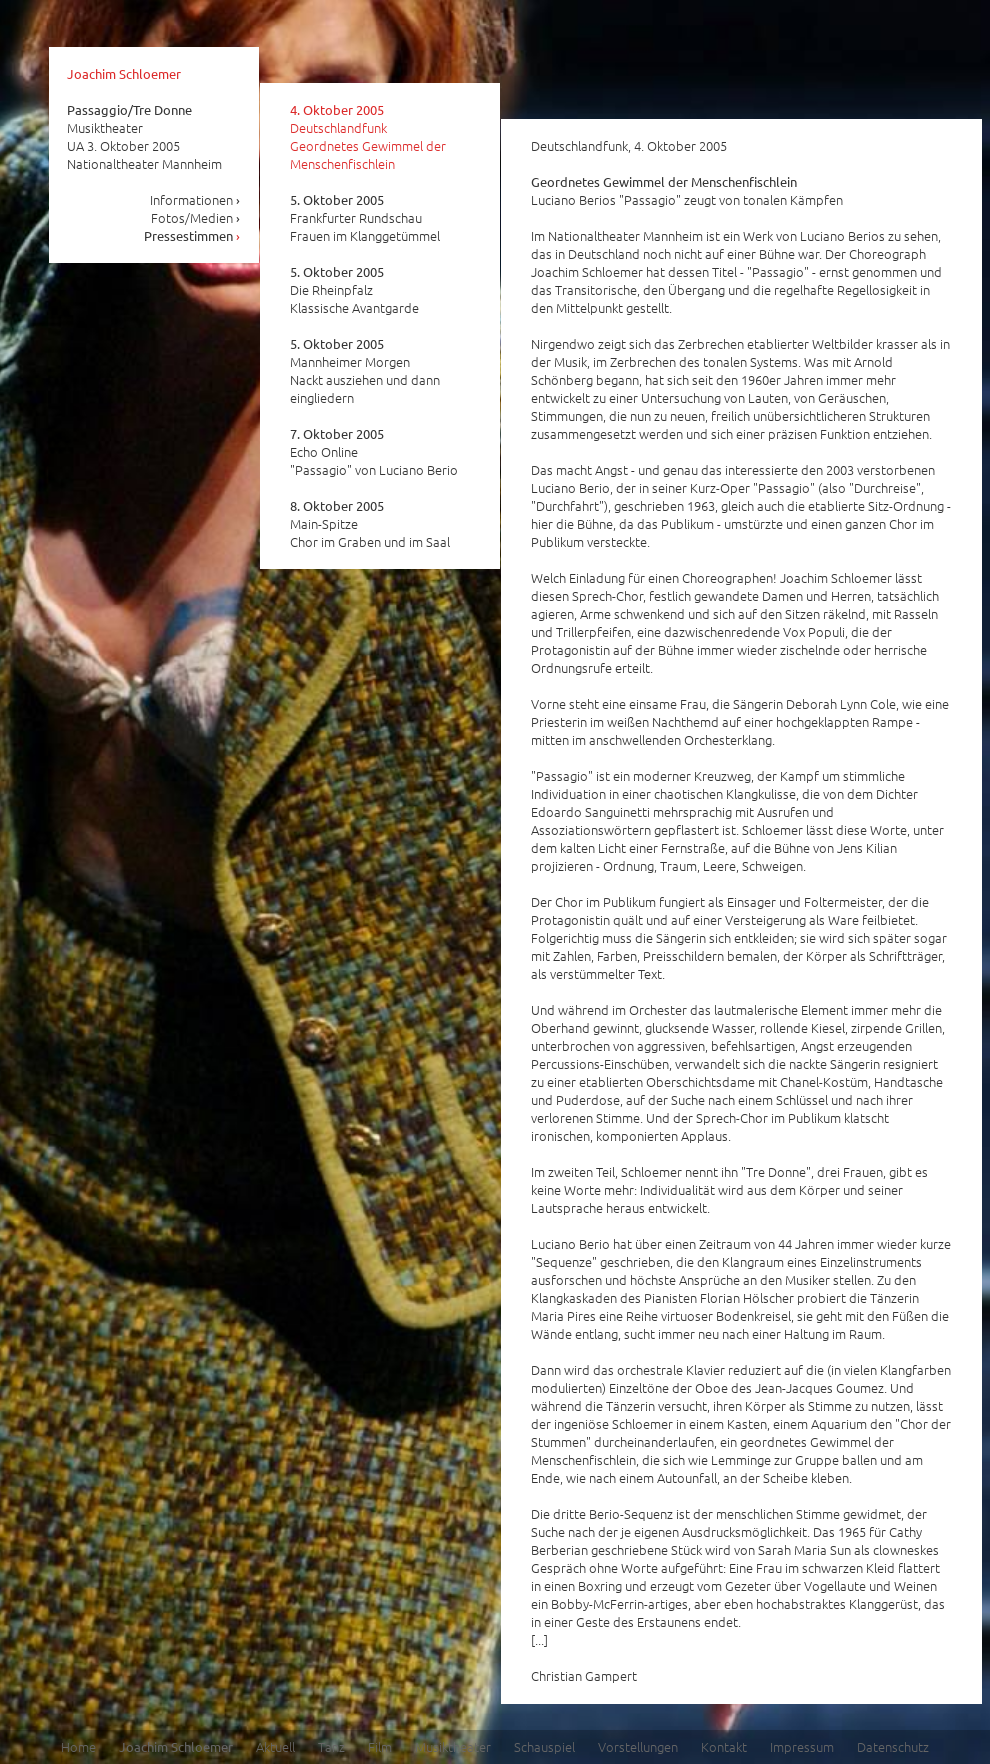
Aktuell (275, 1746)
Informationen (195, 199)
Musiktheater (453, 1746)
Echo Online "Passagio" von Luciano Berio (374, 452)
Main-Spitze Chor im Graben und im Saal (370, 524)
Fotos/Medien (196, 217)
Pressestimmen (192, 235)
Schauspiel (544, 1746)
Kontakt (724, 1746)
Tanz (331, 1746)
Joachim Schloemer (124, 73)
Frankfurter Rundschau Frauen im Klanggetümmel (365, 218)
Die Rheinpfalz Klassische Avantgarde (354, 290)
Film (380, 1746)
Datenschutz (893, 1746)
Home (78, 1746)
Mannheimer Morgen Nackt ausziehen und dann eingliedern (365, 371)
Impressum (802, 1746)
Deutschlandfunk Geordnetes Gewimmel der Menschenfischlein (368, 137)
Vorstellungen (638, 1746)
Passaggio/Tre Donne (129, 109)
